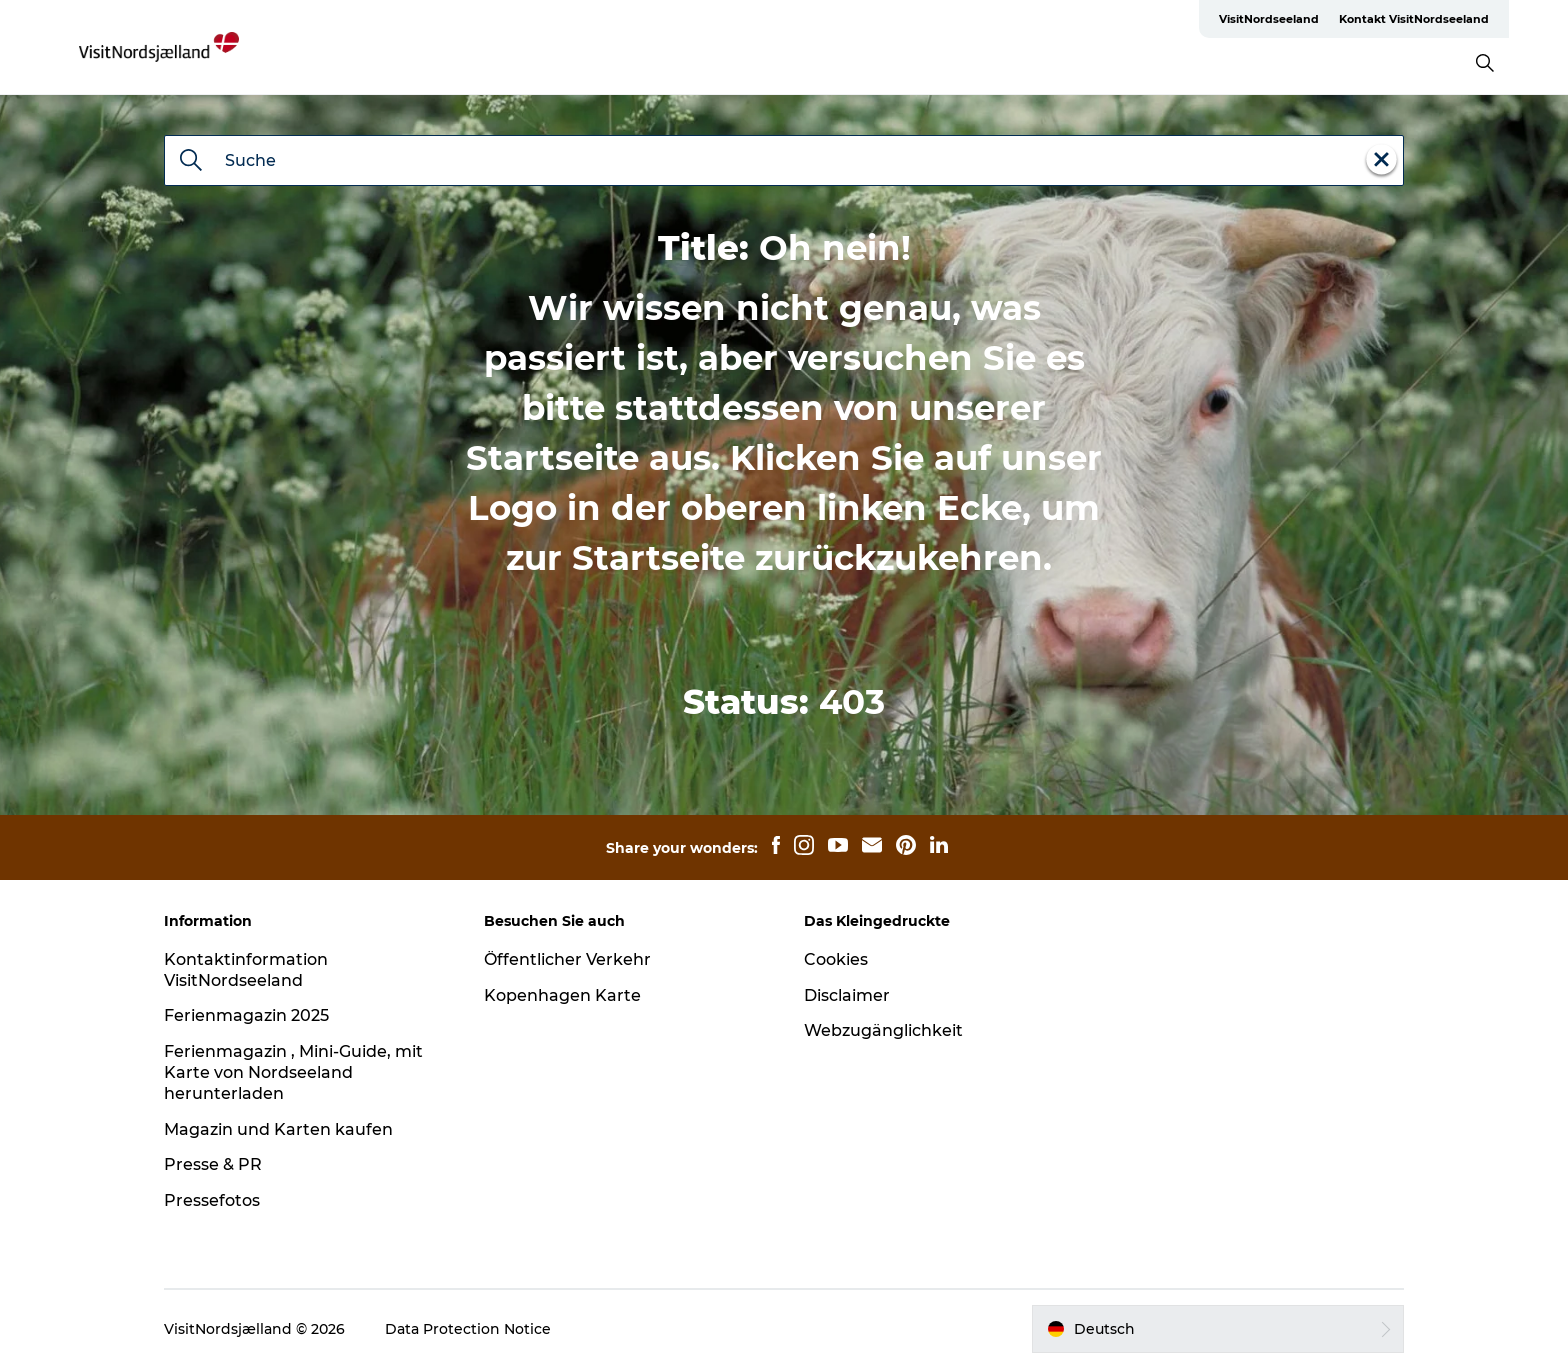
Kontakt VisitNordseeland (1414, 19)
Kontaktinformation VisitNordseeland (246, 970)
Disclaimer (847, 995)
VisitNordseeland (1269, 19)
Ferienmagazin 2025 (246, 1015)
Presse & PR (213, 1164)
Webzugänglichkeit (883, 1030)
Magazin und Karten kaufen (278, 1129)
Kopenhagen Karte (562, 995)
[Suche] (191, 162)
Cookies (836, 959)
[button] (1218, 1329)
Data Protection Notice (468, 1329)
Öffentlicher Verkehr (567, 959)
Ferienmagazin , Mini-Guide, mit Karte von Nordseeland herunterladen (293, 1072)
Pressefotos (212, 1200)
